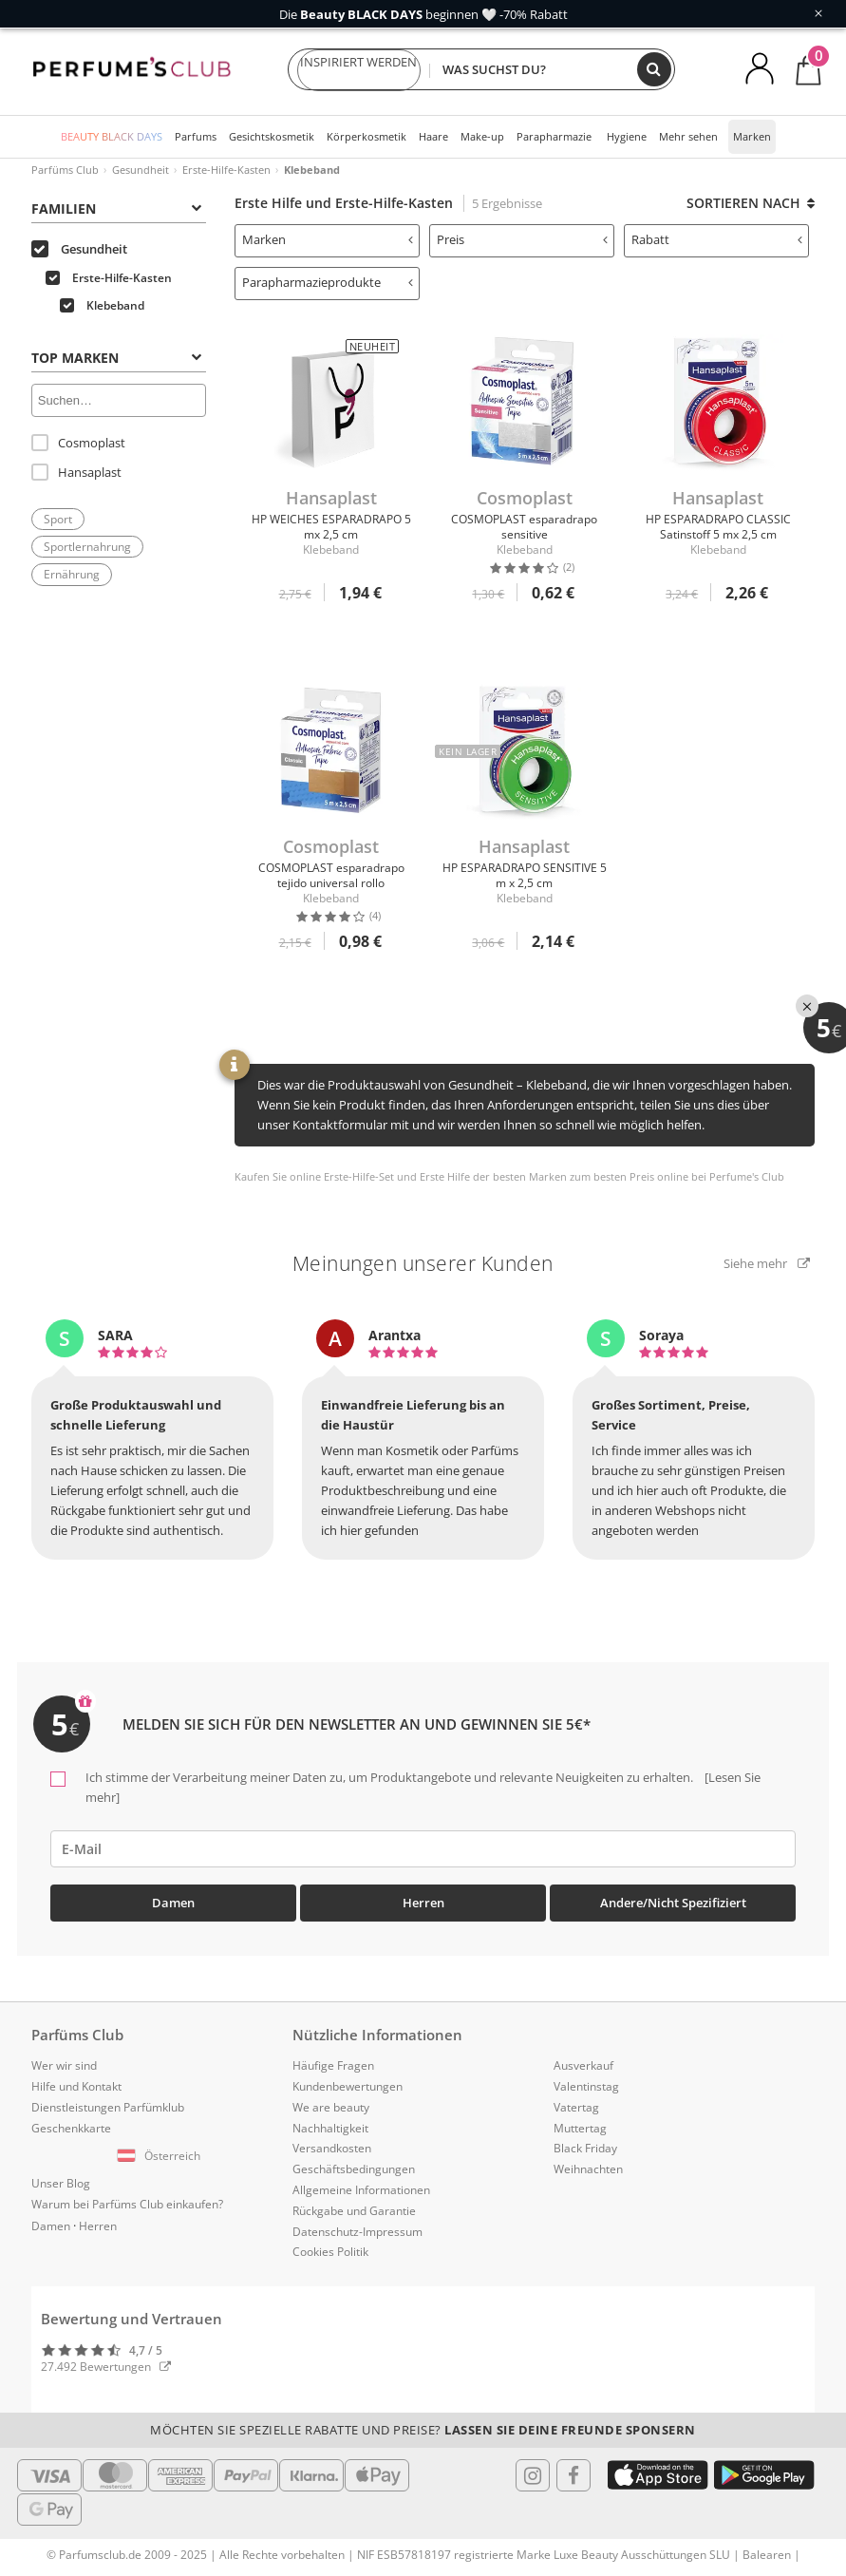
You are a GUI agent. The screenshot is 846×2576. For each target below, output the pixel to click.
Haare (433, 136)
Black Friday (585, 2148)
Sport (58, 519)
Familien (116, 208)
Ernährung (72, 574)
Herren (423, 1902)
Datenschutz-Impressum (357, 2232)
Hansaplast (76, 472)
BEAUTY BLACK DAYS (111, 136)
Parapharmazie (554, 136)
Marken (752, 136)
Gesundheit (140, 169)
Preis (522, 239)
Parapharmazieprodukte (327, 282)
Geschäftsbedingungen (353, 2169)
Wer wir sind (64, 2065)
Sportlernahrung (87, 547)
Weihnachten (588, 2169)
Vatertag (576, 2107)
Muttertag (580, 2128)
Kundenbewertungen (347, 2086)
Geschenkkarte (71, 2128)
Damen (173, 1902)
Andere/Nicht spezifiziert (673, 1902)
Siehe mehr (767, 1263)
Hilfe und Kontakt (76, 2086)
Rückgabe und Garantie (354, 2211)
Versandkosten (331, 2148)
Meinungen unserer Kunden (423, 1263)
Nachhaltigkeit (330, 2128)
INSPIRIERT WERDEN (359, 70)
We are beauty (330, 2107)
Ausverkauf (583, 2065)
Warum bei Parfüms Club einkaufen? (127, 2204)
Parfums (195, 136)
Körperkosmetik (366, 136)
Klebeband (102, 305)
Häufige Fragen (333, 2065)
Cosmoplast (78, 442)
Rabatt (716, 239)
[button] (161, 2156)
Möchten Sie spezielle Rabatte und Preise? (423, 2429)
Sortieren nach (750, 203)
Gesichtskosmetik (271, 136)
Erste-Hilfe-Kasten (226, 169)
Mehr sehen (688, 136)
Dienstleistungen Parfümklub (107, 2107)
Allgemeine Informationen (361, 2190)
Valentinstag (586, 2086)
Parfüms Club (65, 169)
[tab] (118, 207)
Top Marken (116, 358)
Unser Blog (60, 2183)
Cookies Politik (330, 2252)
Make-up (482, 136)
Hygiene (627, 136)
